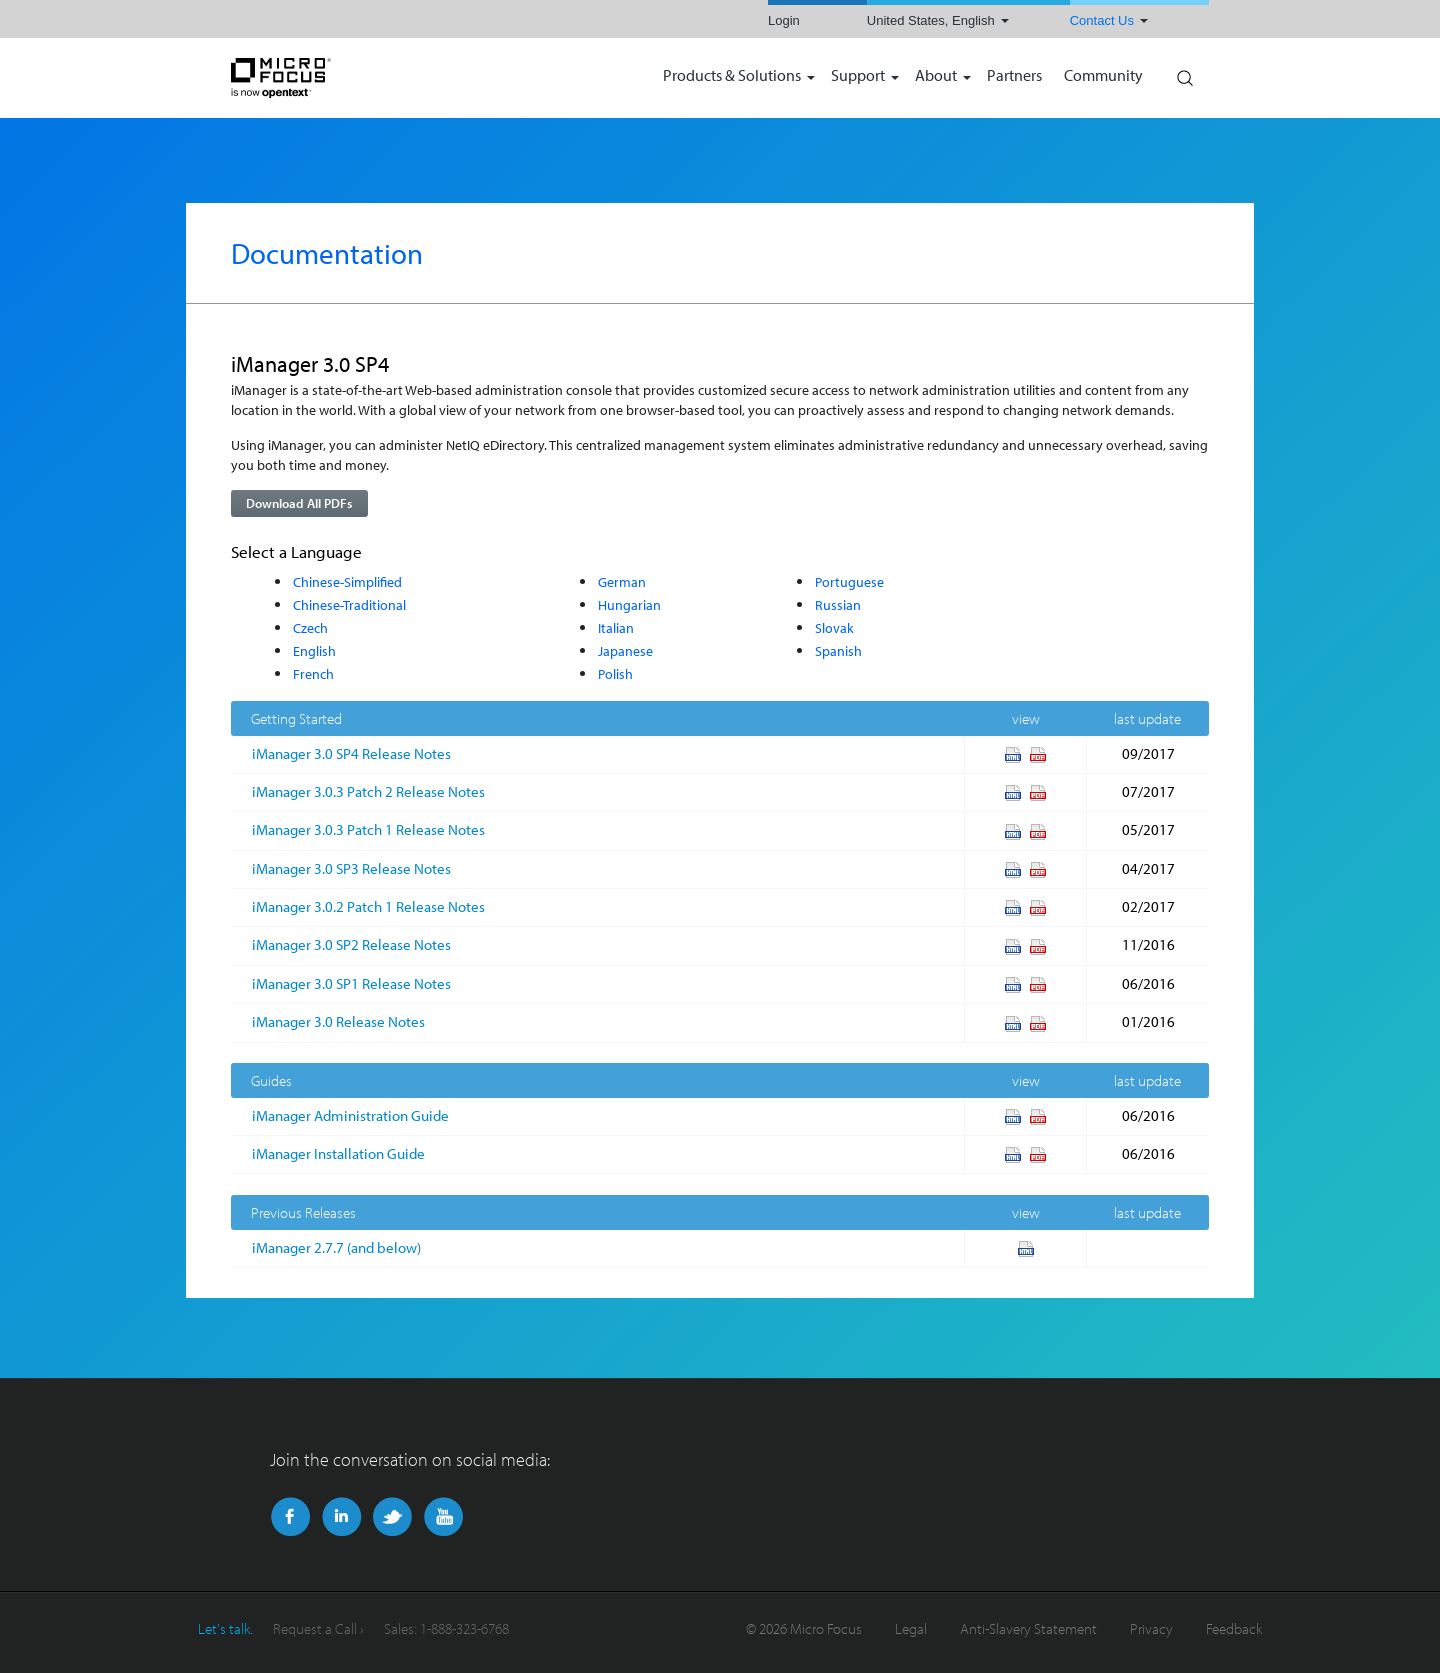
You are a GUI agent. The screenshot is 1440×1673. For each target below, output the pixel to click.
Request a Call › (318, 1628)
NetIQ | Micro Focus (346, 78)
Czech (310, 627)
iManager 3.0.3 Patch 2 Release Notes (368, 791)
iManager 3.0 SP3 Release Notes (351, 868)
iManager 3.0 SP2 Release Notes (351, 944)
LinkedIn (341, 1517)
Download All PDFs (299, 503)
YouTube (443, 1517)
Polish (615, 673)
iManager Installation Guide (338, 1153)
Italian (616, 627)
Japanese (625, 650)
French (313, 673)
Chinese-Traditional (349, 604)
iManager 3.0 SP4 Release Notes (351, 753)
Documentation (327, 253)
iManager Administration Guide (350, 1115)
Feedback (1234, 1628)
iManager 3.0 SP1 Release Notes (351, 983)
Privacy (1151, 1628)
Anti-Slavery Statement (1028, 1628)
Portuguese (849, 581)
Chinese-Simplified (347, 581)
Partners (1014, 76)
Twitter (392, 1517)
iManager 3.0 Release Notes (338, 1021)
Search (1184, 73)
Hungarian (629, 604)
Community (1103, 76)
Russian (838, 604)
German (622, 581)
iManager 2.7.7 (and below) (336, 1247)
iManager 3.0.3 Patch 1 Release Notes (368, 829)
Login (784, 20)
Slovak (834, 627)
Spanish (838, 650)
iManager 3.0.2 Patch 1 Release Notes (368, 906)
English (314, 650)
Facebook (290, 1517)
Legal (911, 1628)
